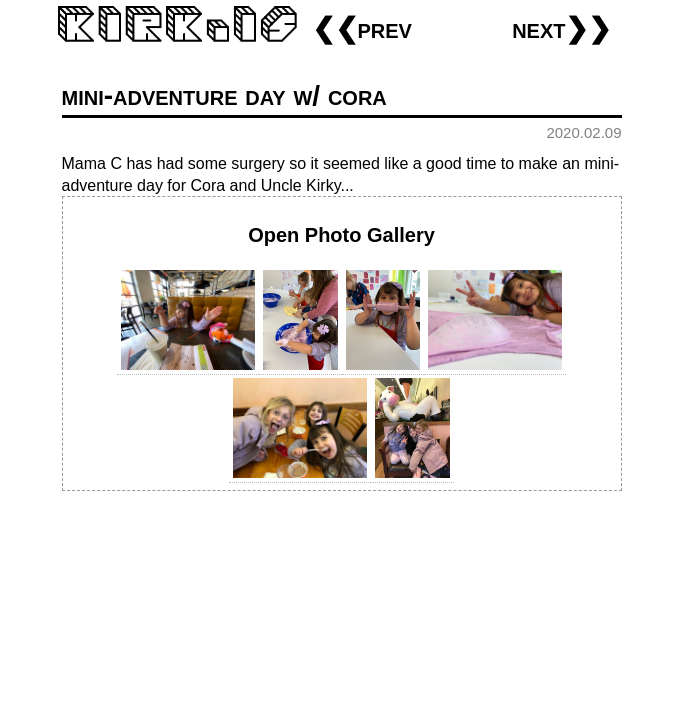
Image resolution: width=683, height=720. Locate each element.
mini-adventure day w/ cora (224, 95)
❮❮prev (362, 28)
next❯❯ (561, 28)
